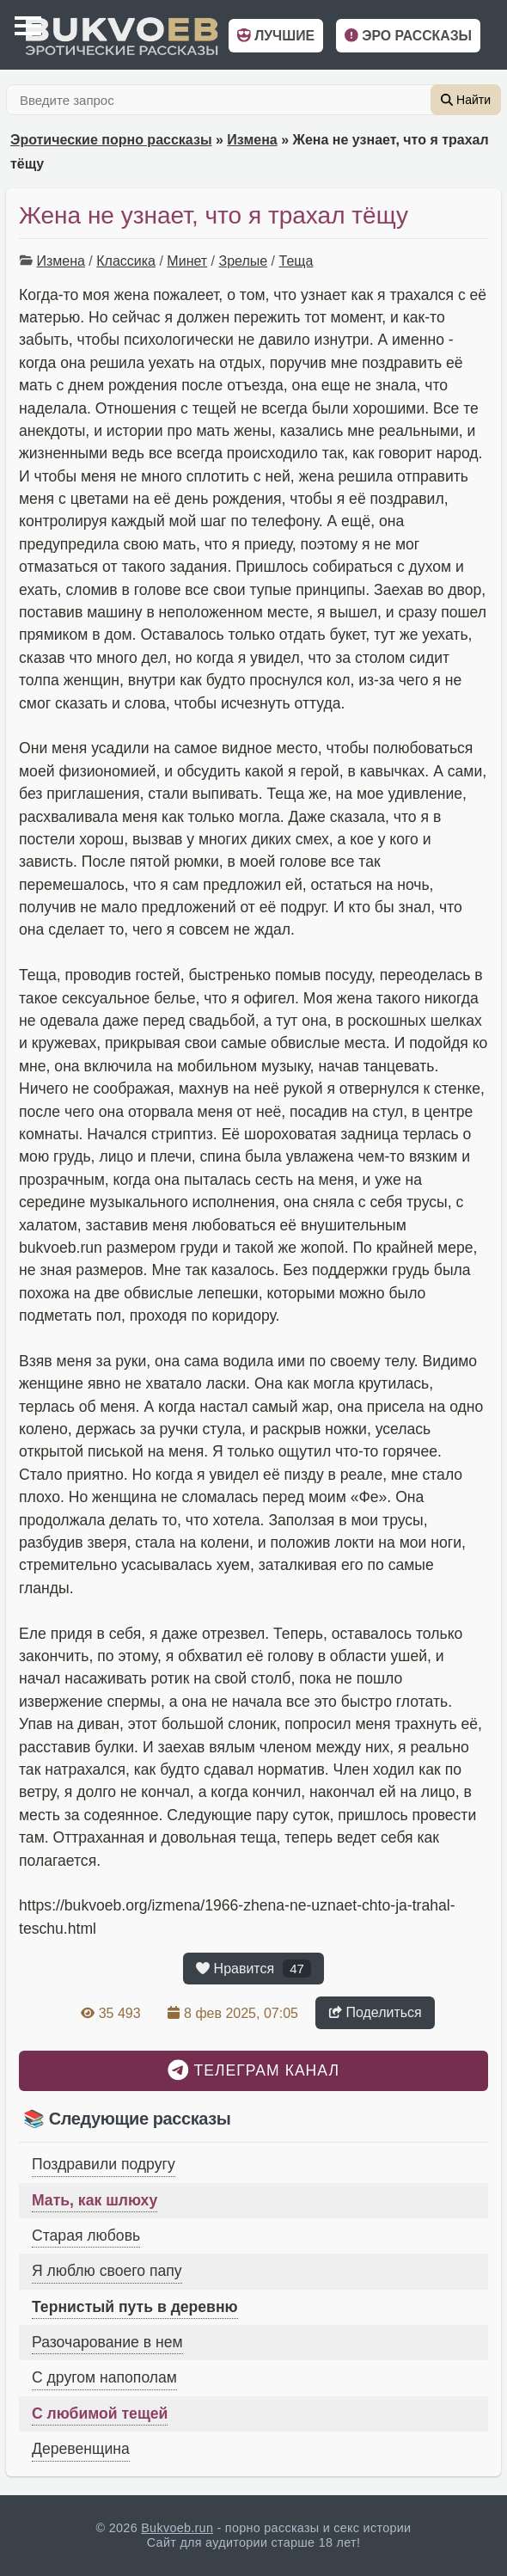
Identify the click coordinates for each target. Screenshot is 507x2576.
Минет (187, 261)
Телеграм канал (253, 2070)
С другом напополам (104, 2377)
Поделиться (375, 2012)
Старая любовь (86, 2235)
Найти (466, 100)
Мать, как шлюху (94, 2200)
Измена (252, 139)
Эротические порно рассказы (111, 139)
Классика (126, 261)
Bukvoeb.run (177, 2528)
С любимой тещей (100, 2413)
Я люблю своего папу (107, 2270)
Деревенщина (81, 2448)
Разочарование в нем (107, 2342)
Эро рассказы (408, 35)
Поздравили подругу (103, 2164)
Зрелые (243, 261)
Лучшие (276, 35)
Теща (296, 261)
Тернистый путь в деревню (135, 2306)
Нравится (253, 1968)
